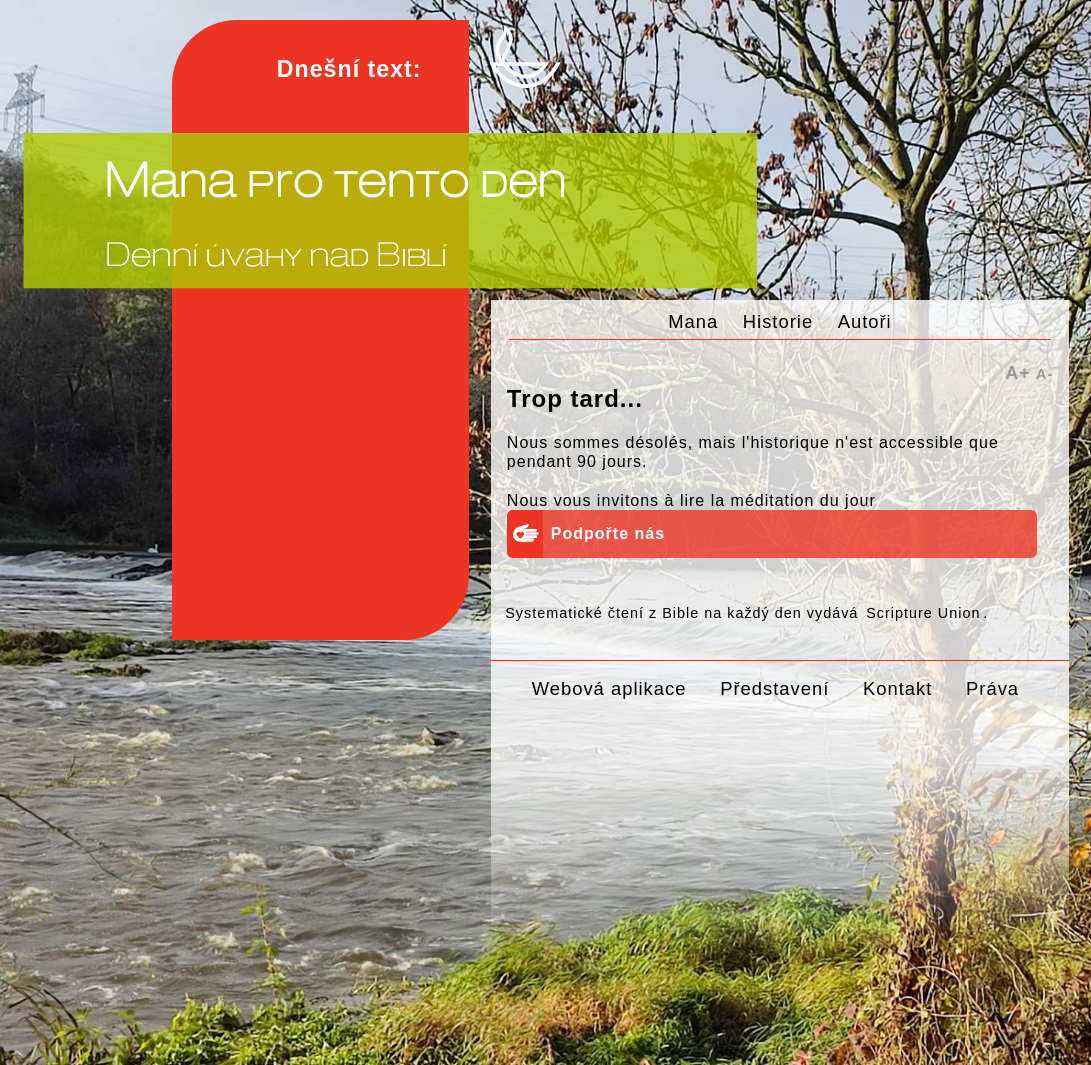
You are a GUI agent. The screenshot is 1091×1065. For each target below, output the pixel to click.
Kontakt (897, 688)
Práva (992, 688)
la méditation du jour (793, 500)
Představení (774, 688)
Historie (778, 321)
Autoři (865, 321)
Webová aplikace (609, 688)
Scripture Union (923, 613)
